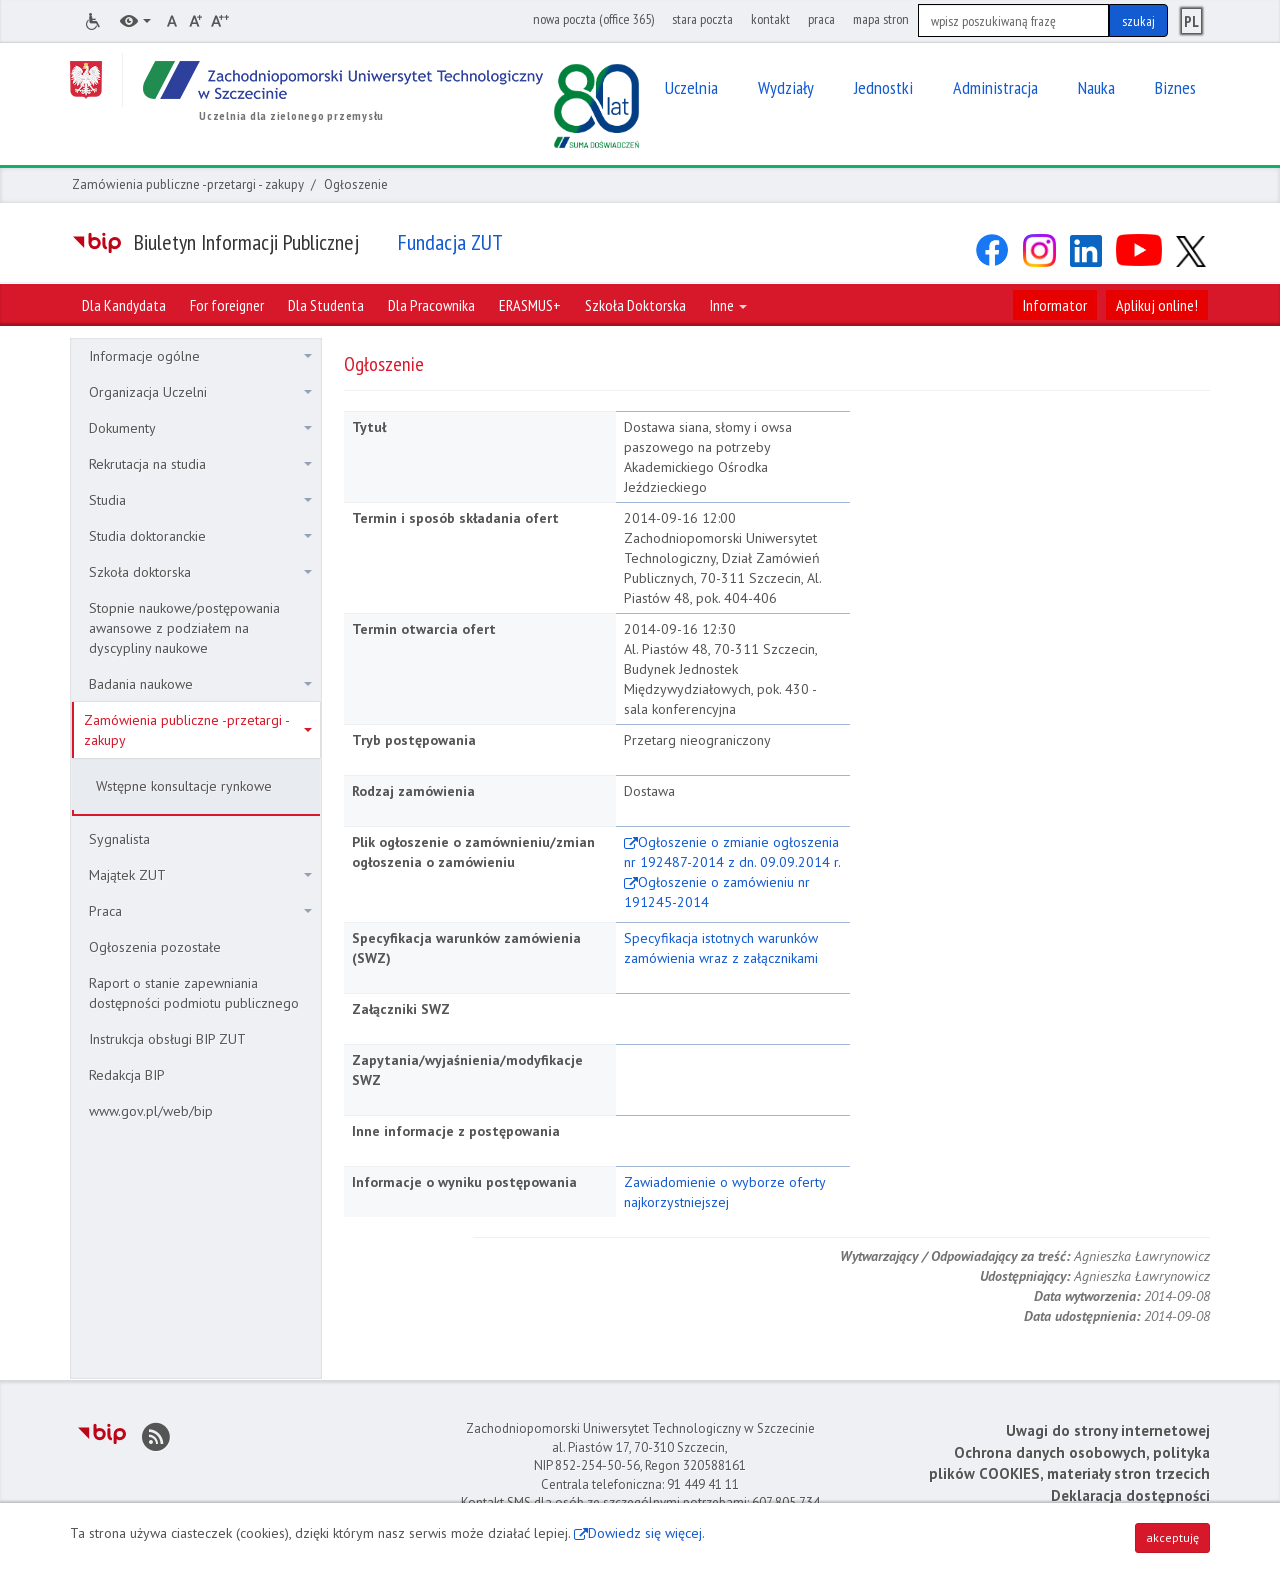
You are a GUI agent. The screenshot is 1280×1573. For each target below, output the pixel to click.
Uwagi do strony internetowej (1108, 1430)
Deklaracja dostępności (1130, 1495)
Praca (200, 911)
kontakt (770, 19)
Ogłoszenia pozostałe (155, 947)
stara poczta (702, 19)
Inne (728, 305)
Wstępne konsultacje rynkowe (184, 786)
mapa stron (881, 19)
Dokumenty (200, 428)
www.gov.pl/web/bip (151, 1111)
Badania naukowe (200, 684)
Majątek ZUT (200, 875)
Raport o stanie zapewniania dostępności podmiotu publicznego (194, 993)
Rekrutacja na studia (200, 464)
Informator (1055, 305)
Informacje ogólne (200, 356)
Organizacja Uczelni (200, 392)
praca (821, 19)
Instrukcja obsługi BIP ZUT (167, 1039)
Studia (200, 500)
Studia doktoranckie (200, 536)
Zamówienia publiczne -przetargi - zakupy (188, 184)
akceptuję (1172, 1537)
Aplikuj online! (1157, 305)
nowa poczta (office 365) (593, 19)
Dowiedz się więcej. (646, 1533)
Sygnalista (119, 839)
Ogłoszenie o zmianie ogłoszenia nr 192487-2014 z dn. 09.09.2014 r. (732, 852)
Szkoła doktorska (200, 572)
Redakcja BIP (127, 1075)
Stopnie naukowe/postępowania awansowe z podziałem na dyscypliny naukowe (184, 628)
